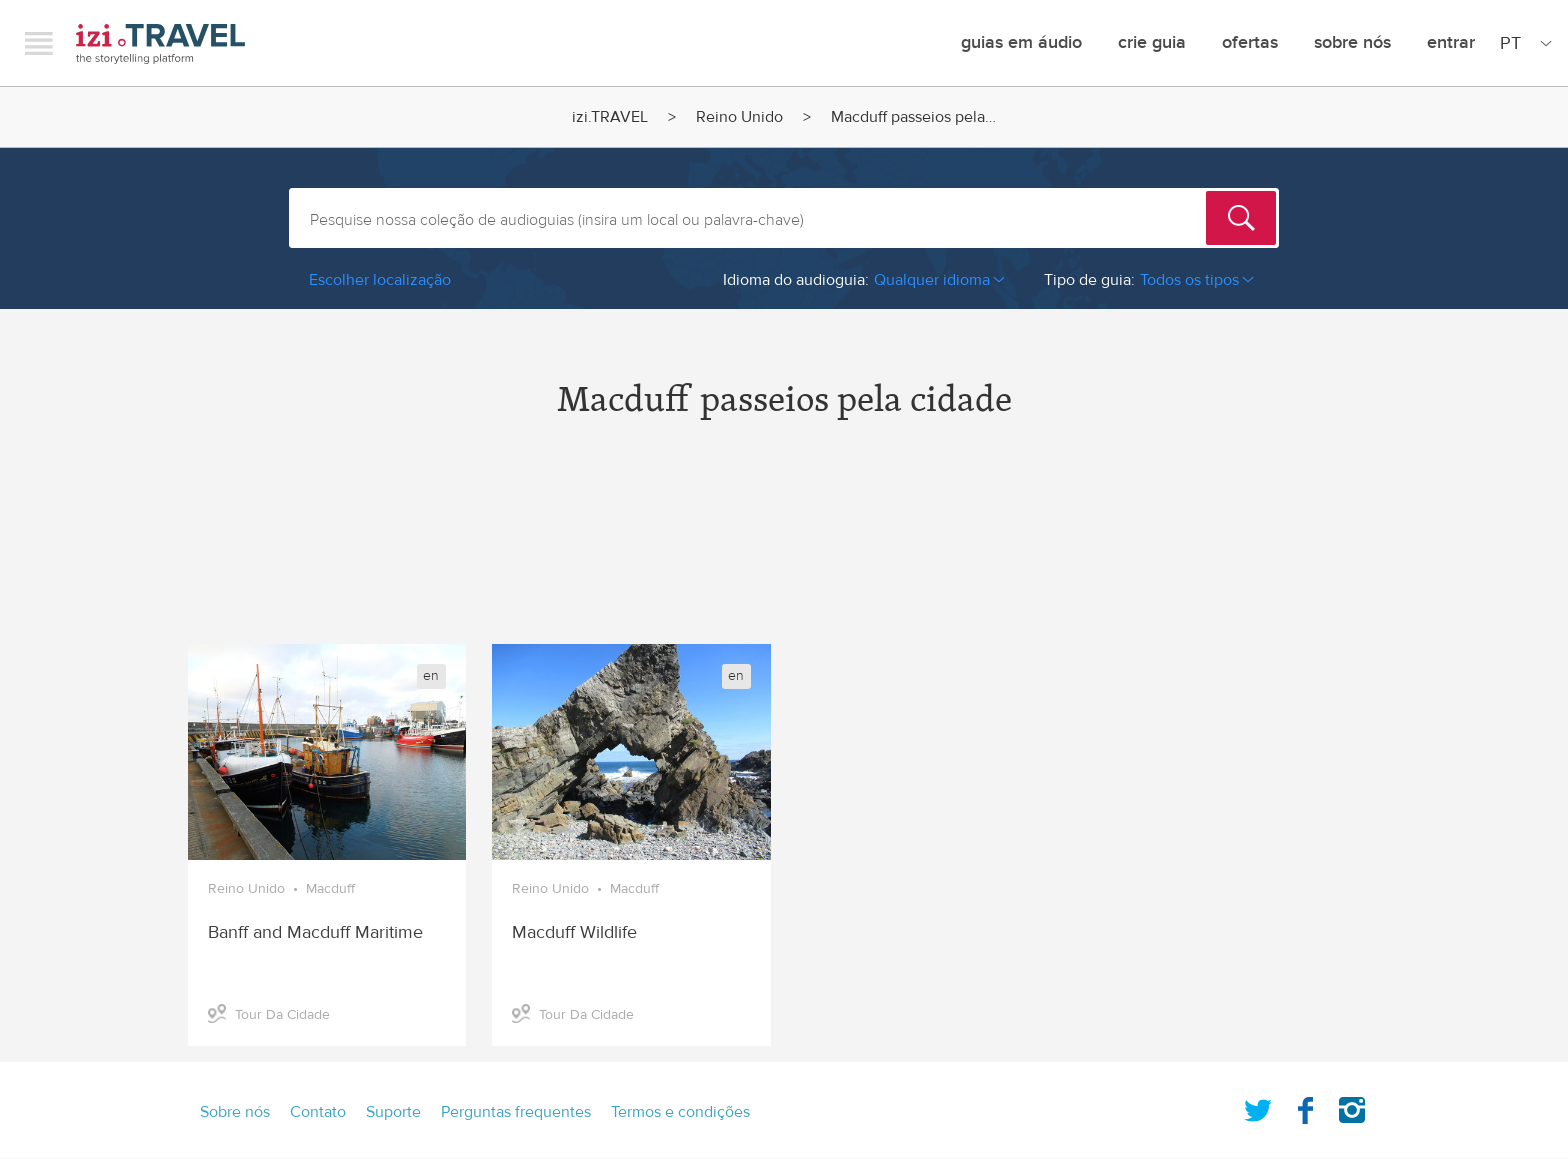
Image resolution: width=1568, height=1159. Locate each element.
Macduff (330, 889)
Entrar (1451, 42)
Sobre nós (1352, 42)
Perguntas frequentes (516, 1112)
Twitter (1258, 1106)
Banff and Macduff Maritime (315, 932)
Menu (39, 43)
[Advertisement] (784, 549)
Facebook (1305, 1106)
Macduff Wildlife (574, 932)
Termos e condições (680, 1112)
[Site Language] (1522, 43)
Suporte (393, 1112)
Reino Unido (739, 117)
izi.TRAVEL (160, 43)
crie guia (1152, 42)
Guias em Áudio (1021, 42)
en (431, 676)
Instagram (1352, 1106)
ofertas (1250, 42)
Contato (318, 1112)
